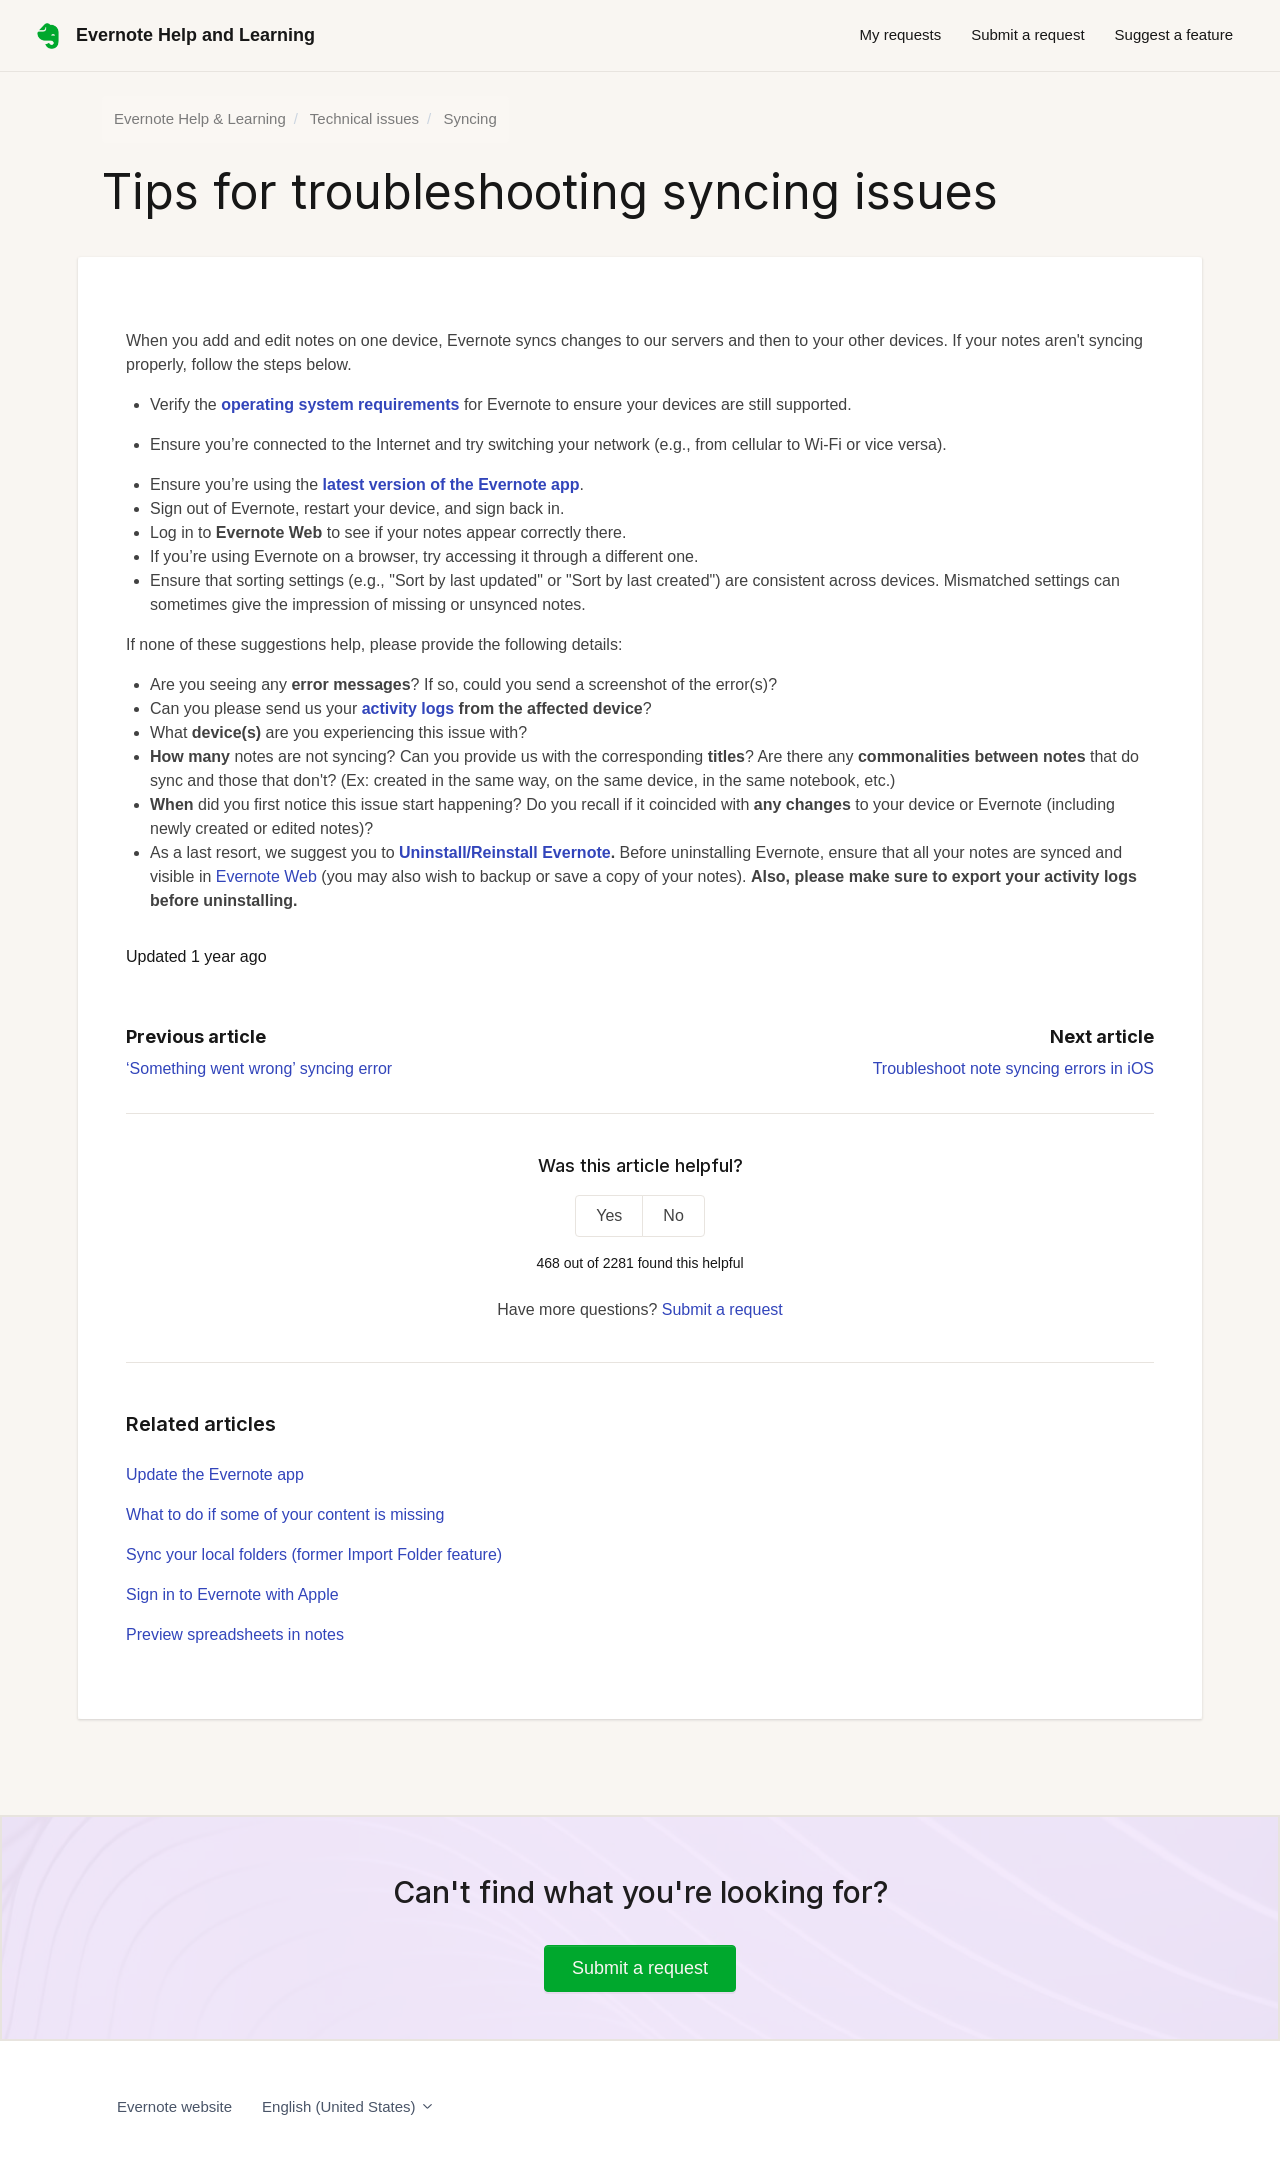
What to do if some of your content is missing (285, 1514)
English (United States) (348, 2106)
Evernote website (174, 2106)
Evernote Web (266, 876)
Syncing (469, 118)
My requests (900, 34)
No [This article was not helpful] (673, 1215)
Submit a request (1027, 34)
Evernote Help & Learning (200, 118)
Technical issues (364, 118)
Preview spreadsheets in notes (235, 1634)
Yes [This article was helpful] (609, 1215)
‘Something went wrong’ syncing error (259, 1068)
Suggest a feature (1174, 34)
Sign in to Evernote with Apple (232, 1594)
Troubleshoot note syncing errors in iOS (1013, 1068)
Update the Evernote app (215, 1474)
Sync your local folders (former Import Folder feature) (314, 1554)
